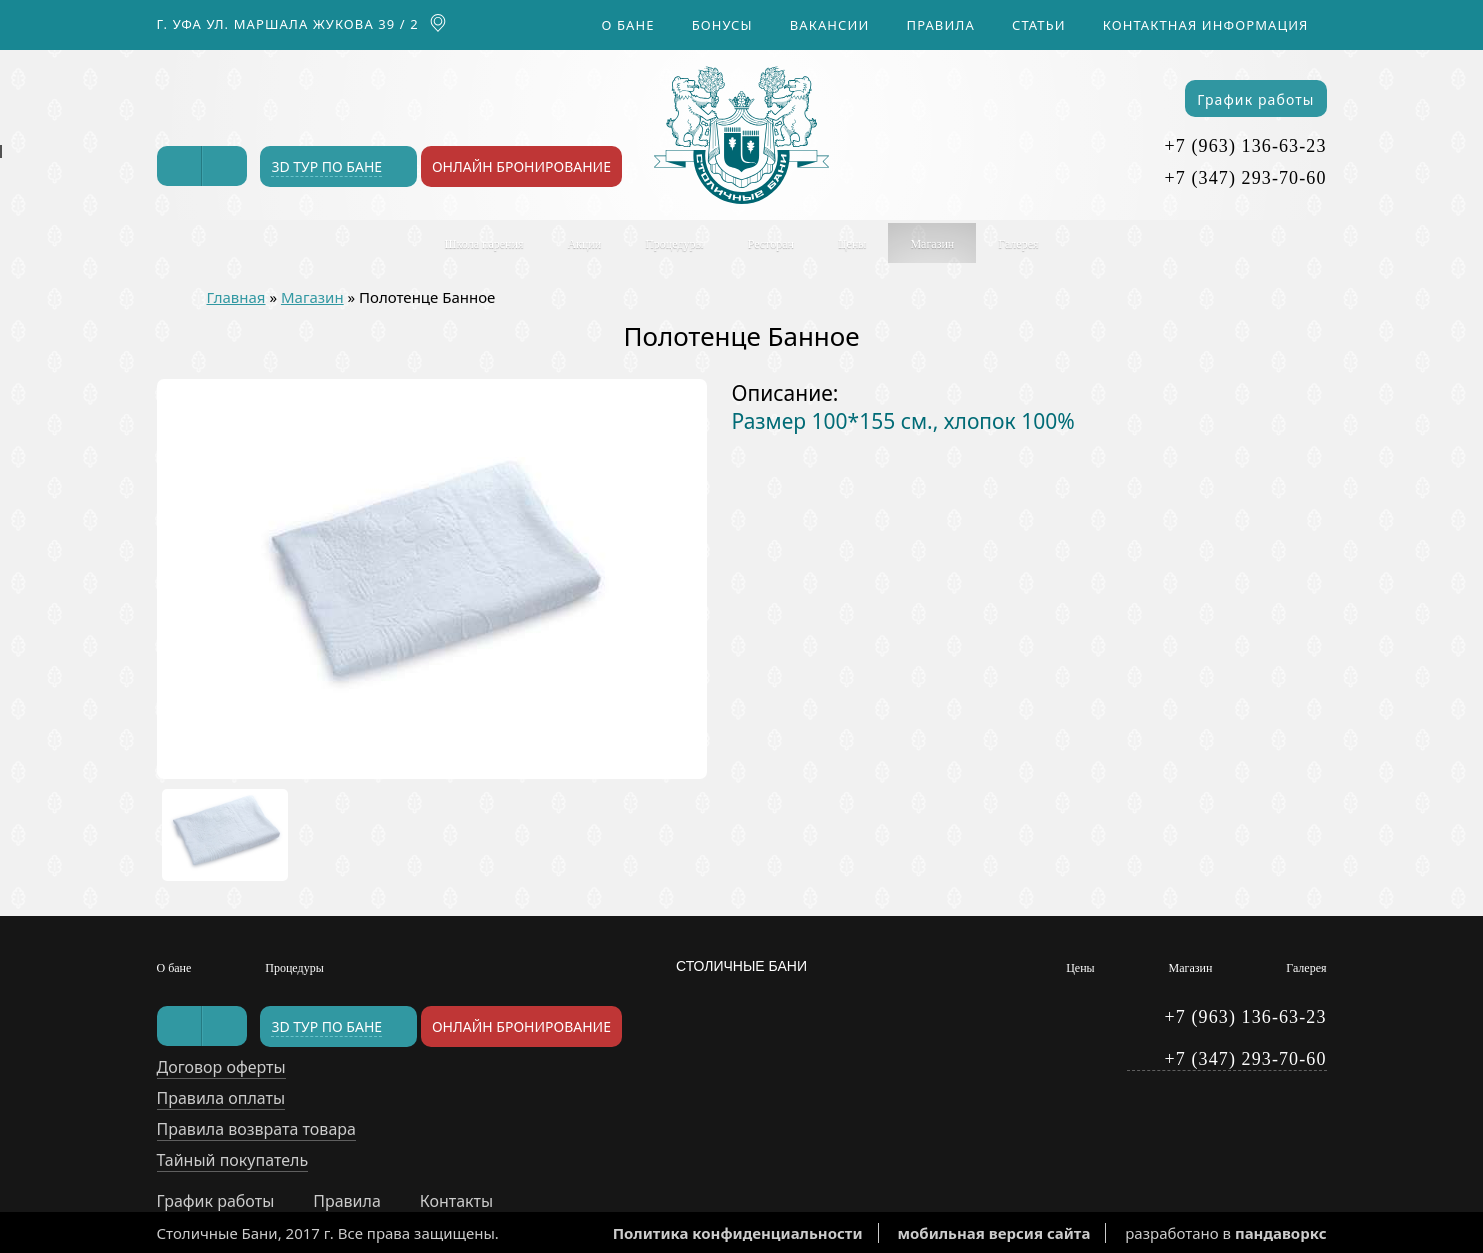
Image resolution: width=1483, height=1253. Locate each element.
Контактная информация (1206, 25)
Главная (236, 297)
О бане (628, 25)
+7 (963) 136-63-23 (1246, 146)
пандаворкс (1281, 1233)
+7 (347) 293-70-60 (1246, 178)
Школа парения (484, 244)
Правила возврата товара (256, 1129)
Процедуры (674, 244)
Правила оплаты (221, 1098)
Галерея (1018, 244)
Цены (852, 244)
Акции (584, 244)
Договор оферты (221, 1067)
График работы (1255, 99)
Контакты (456, 1201)
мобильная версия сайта (993, 1233)
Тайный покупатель (233, 1160)
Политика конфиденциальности (738, 1233)
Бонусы (722, 25)
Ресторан (771, 244)
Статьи (1039, 25)
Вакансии (830, 25)
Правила (941, 25)
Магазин (932, 244)
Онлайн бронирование (521, 166)
